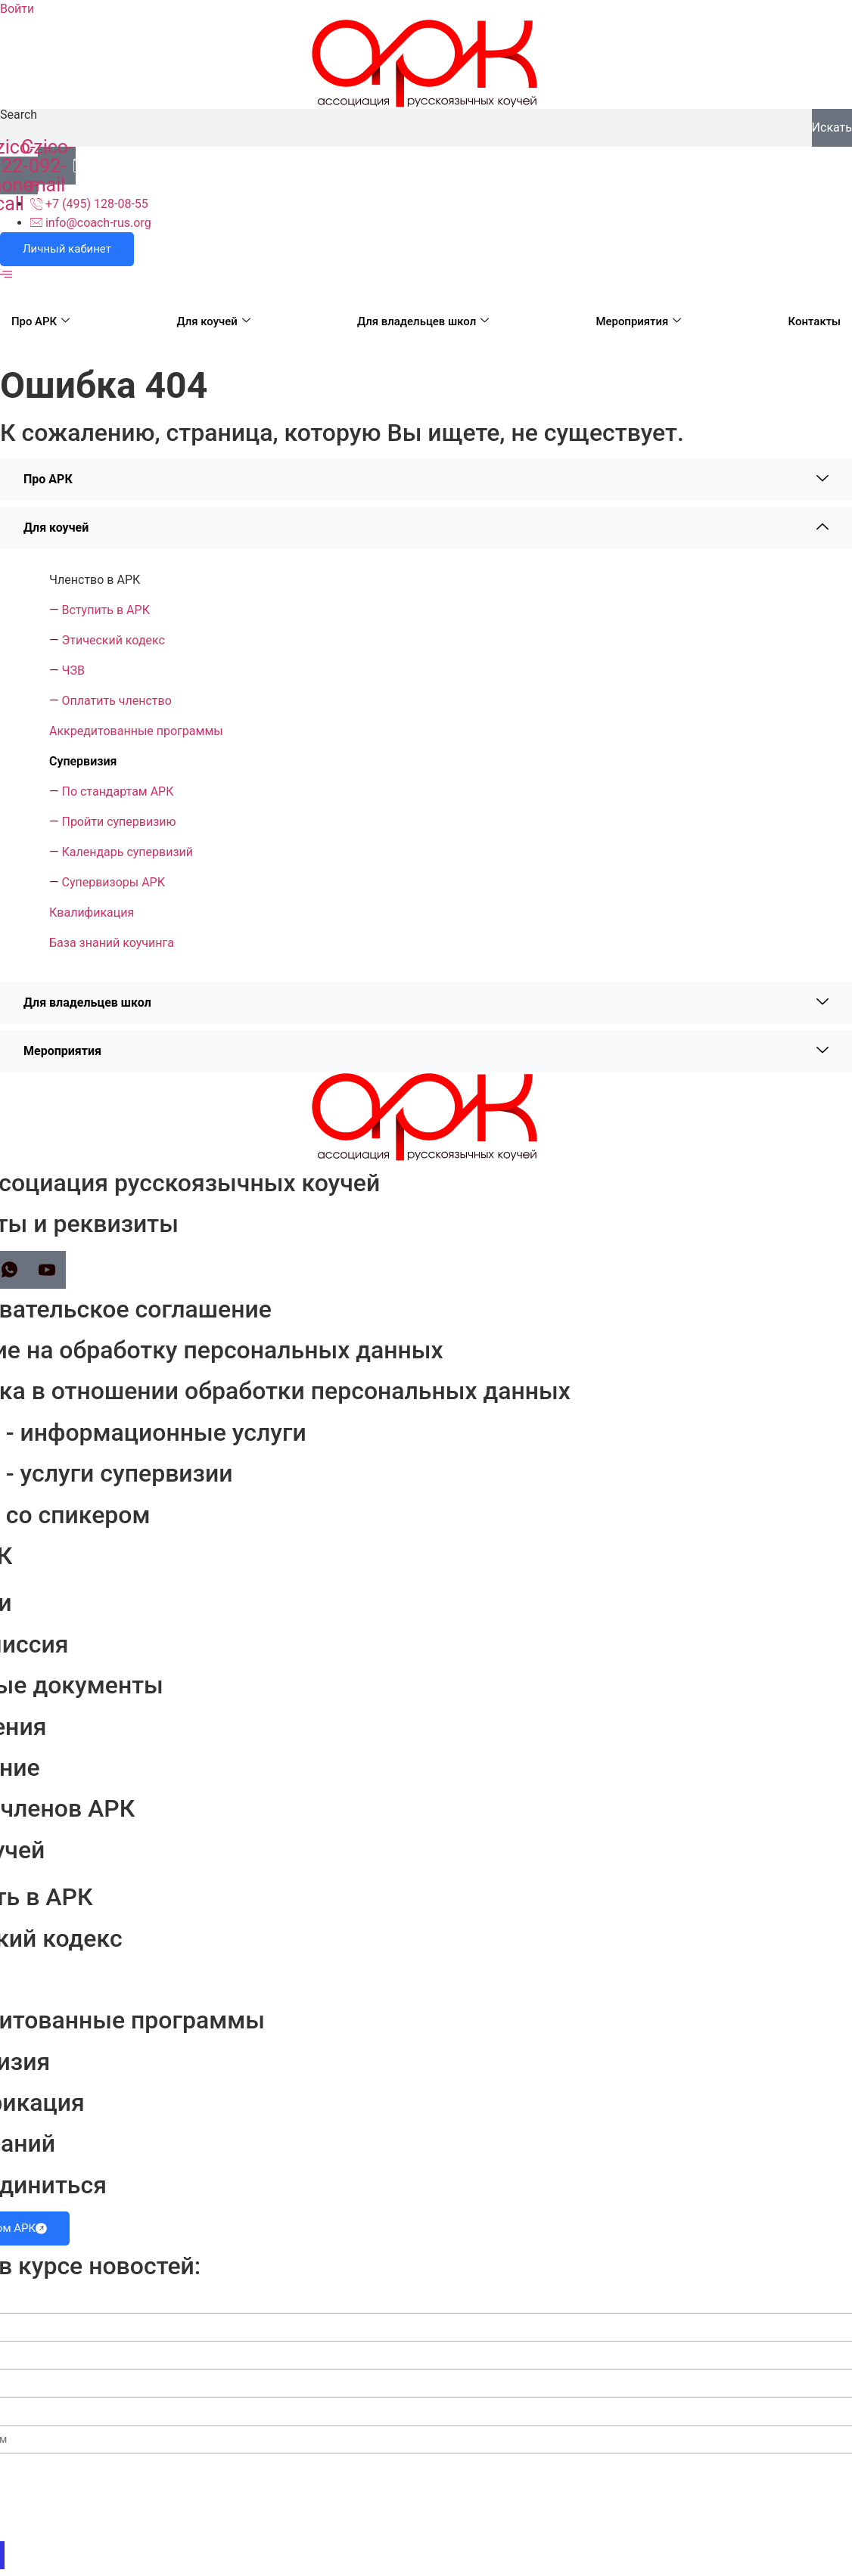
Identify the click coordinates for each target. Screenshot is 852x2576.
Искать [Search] (832, 127)
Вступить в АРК (105, 610)
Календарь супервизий (127, 852)
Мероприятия (638, 321)
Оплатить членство (116, 701)
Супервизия (83, 761)
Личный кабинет (67, 249)
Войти (17, 9)
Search (18, 115)
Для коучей (213, 321)
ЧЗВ (72, 670)
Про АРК (40, 321)
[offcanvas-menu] (6, 274)
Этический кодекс (112, 640)
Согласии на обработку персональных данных (706, 2526)
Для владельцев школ (423, 321)
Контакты (814, 321)
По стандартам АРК (117, 791)
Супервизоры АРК (113, 882)
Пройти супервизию (118, 822)
